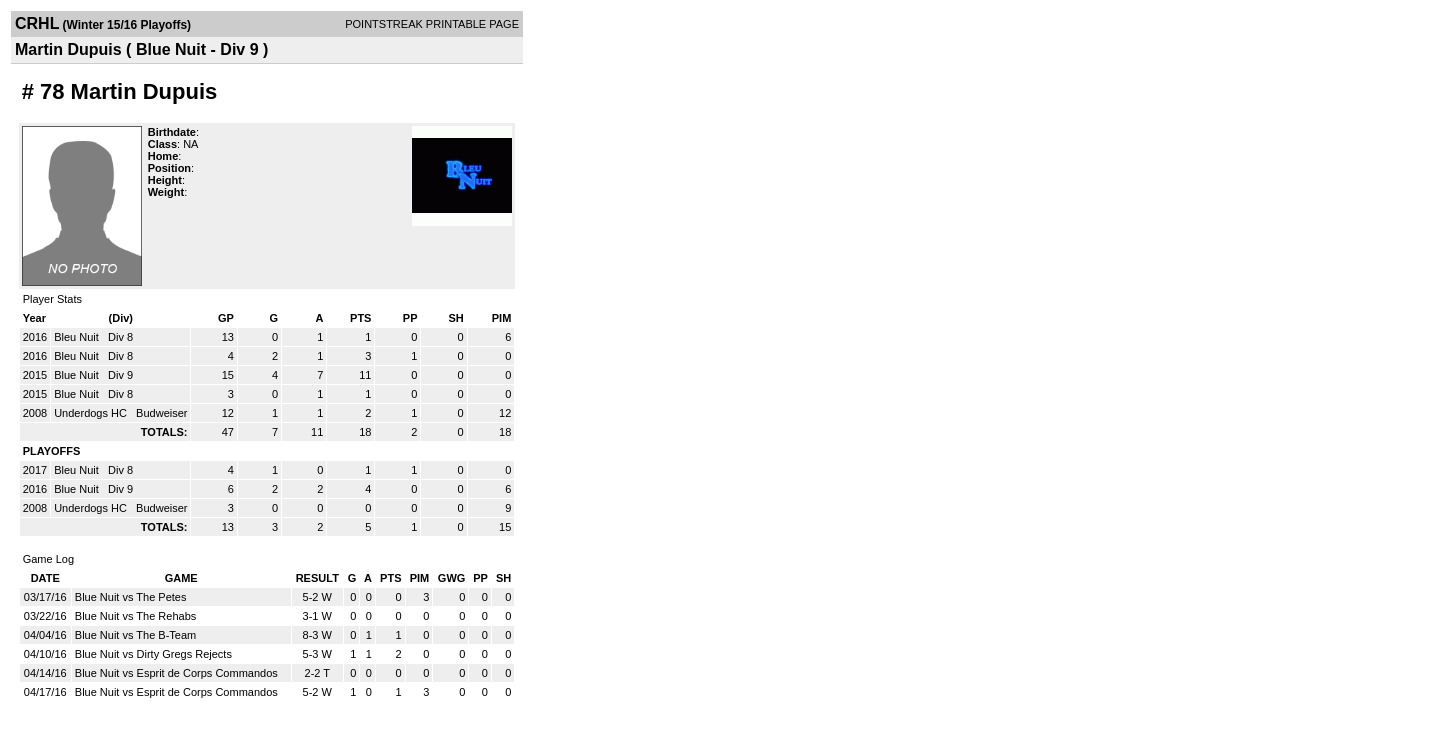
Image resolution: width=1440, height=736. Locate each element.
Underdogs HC (92, 413)
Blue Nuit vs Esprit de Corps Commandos (176, 673)
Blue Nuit (78, 375)
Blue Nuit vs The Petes (131, 597)
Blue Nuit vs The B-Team (135, 635)
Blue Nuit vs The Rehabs (135, 616)
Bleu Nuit (78, 337)
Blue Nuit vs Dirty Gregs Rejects (153, 654)
